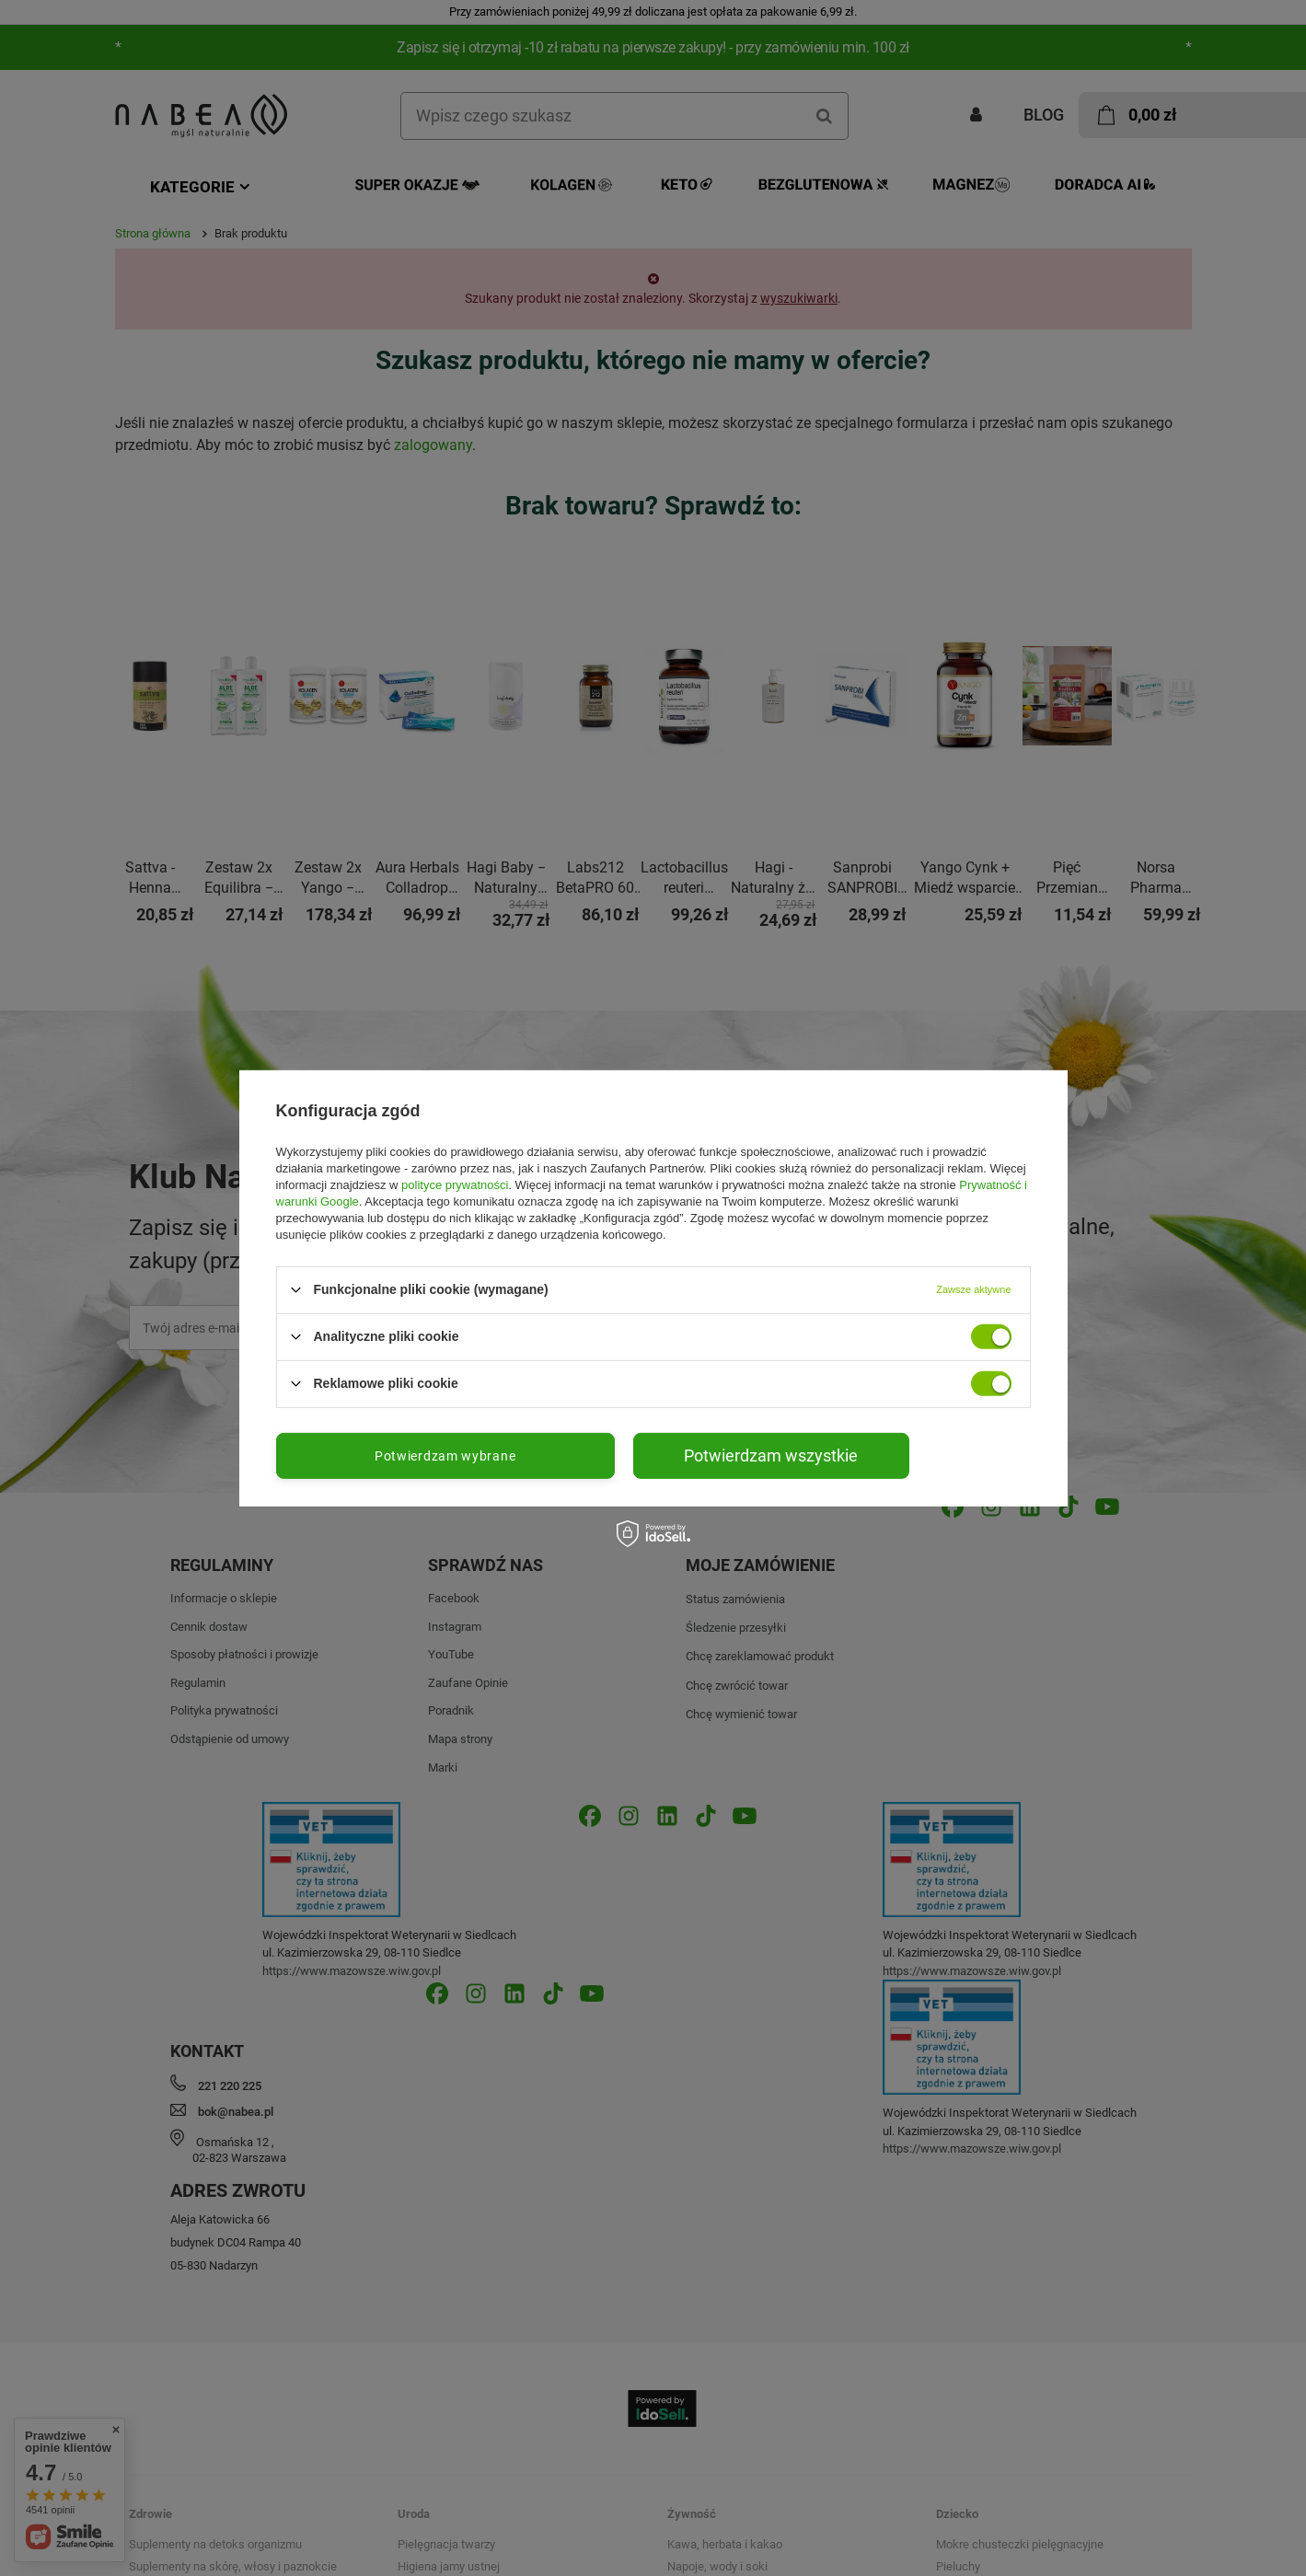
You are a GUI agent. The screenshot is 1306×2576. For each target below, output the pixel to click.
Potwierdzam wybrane (445, 1455)
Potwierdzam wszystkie (771, 1454)
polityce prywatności (454, 1184)
